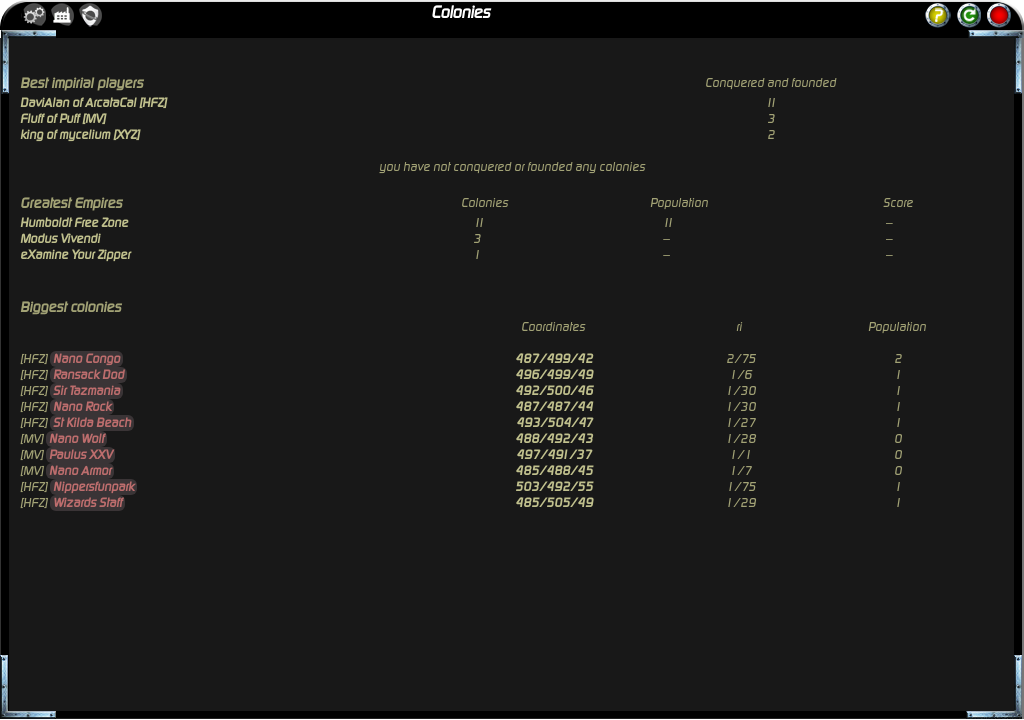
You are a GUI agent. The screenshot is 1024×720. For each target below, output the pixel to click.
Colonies (460, 13)
